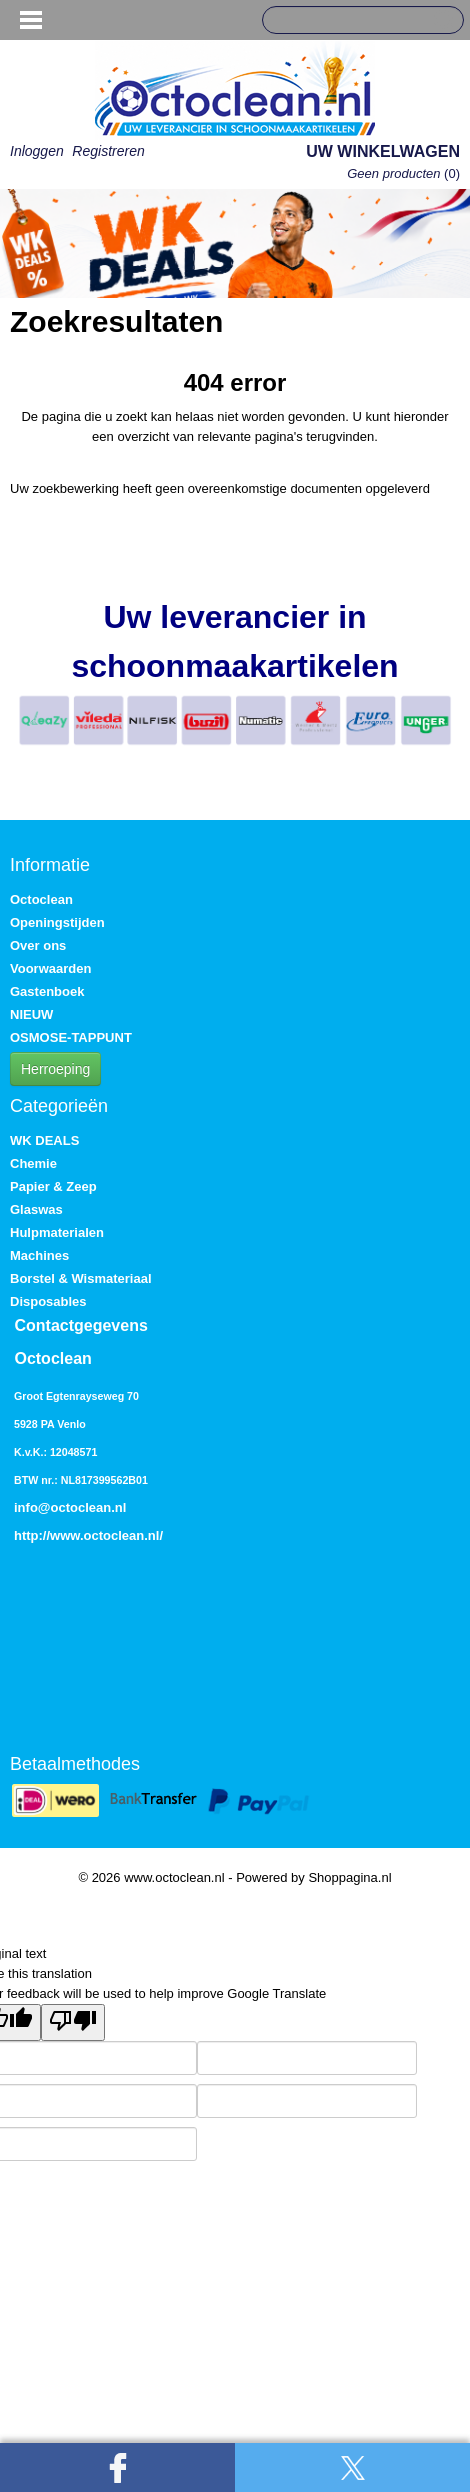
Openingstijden (57, 922)
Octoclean (41, 899)
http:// (32, 1535)
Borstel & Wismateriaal (81, 1278)
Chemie (33, 1163)
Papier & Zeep (53, 1186)
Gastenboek (47, 991)
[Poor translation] (73, 2022)
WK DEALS (44, 1140)
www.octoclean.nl (104, 1535)
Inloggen (37, 151)
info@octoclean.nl (70, 1507)
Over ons (38, 945)
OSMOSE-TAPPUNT (71, 1037)
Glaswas (36, 1209)
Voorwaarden (50, 968)
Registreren (108, 151)
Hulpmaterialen (57, 1232)
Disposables (48, 1301)
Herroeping (55, 1069)
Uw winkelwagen (383, 151)
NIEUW (31, 1014)
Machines (39, 1255)
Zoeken (441, 21)
